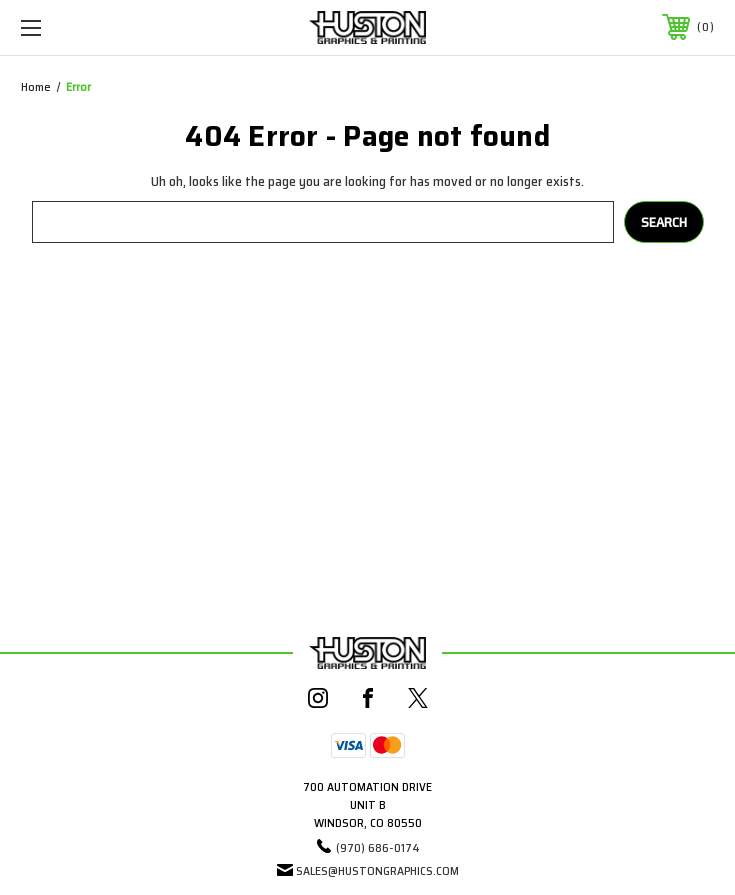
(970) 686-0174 (378, 847)
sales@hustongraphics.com (377, 870)
